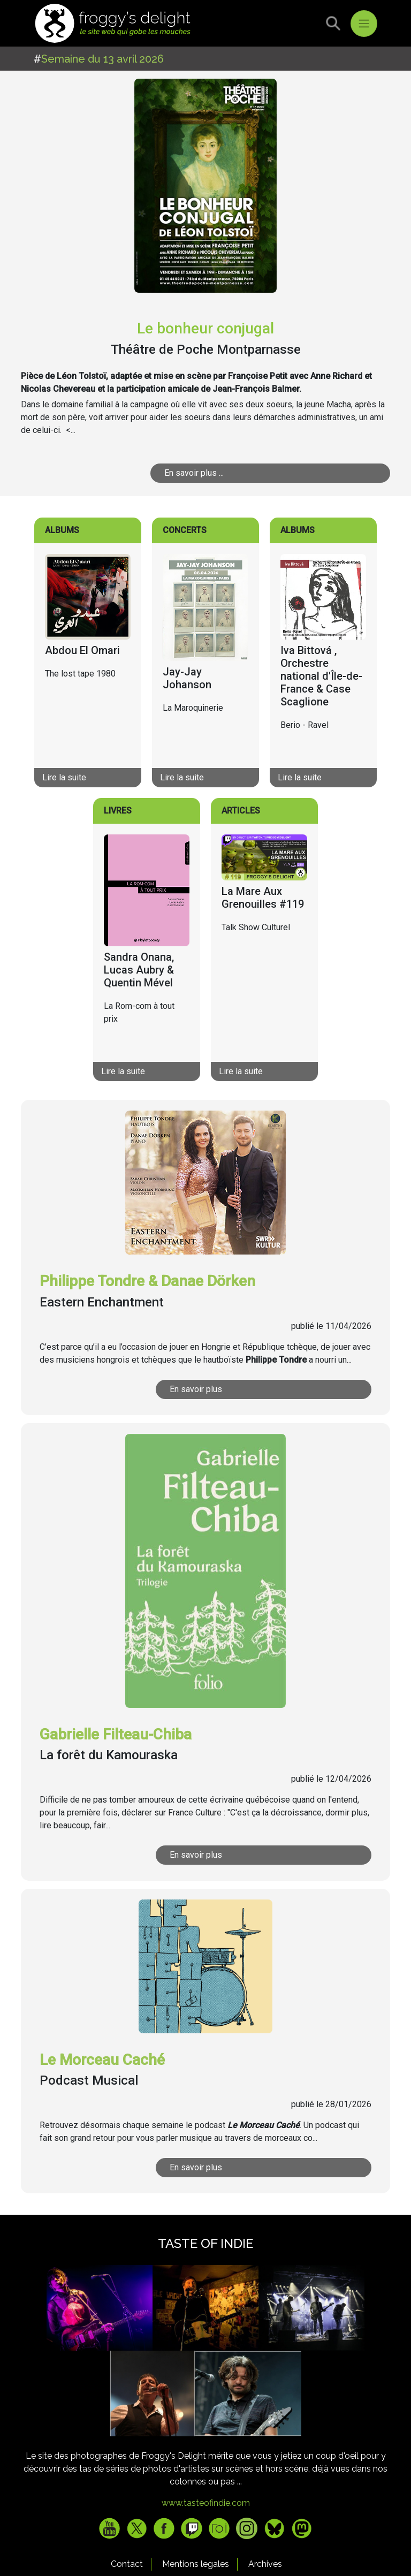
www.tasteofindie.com (206, 2503)
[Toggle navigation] (364, 23)
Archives (265, 2564)
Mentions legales (195, 2564)
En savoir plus (196, 1389)
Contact (127, 2564)
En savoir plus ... (194, 473)
